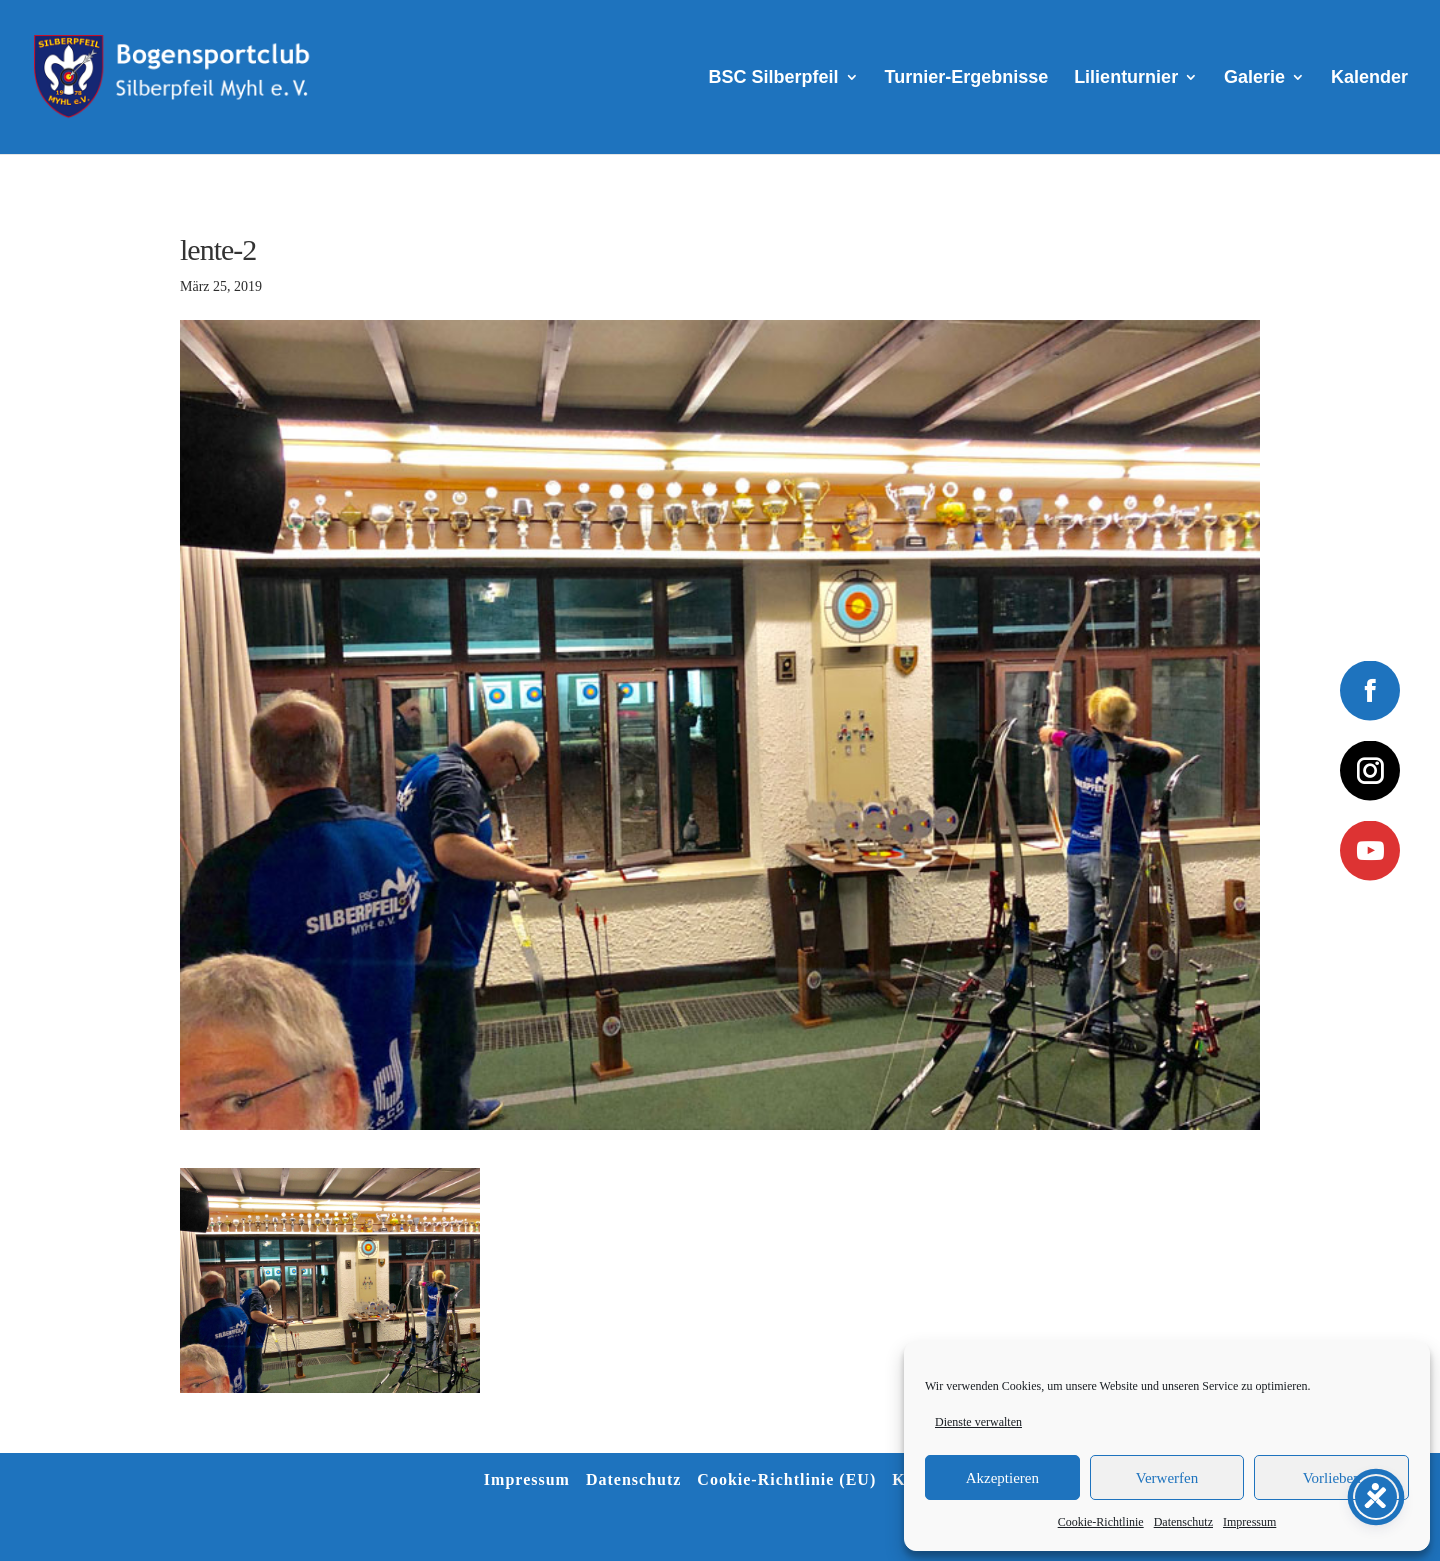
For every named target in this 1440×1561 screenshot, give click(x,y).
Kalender (1369, 78)
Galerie (1254, 78)
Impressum (1249, 1522)
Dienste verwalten (978, 1422)
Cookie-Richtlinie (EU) (786, 1479)
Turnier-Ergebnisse (967, 78)
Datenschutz (1183, 1522)
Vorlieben (1332, 1478)
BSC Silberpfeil (774, 78)
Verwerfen (1167, 1478)
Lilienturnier (1126, 78)
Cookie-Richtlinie (1101, 1522)
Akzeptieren (1002, 1478)
